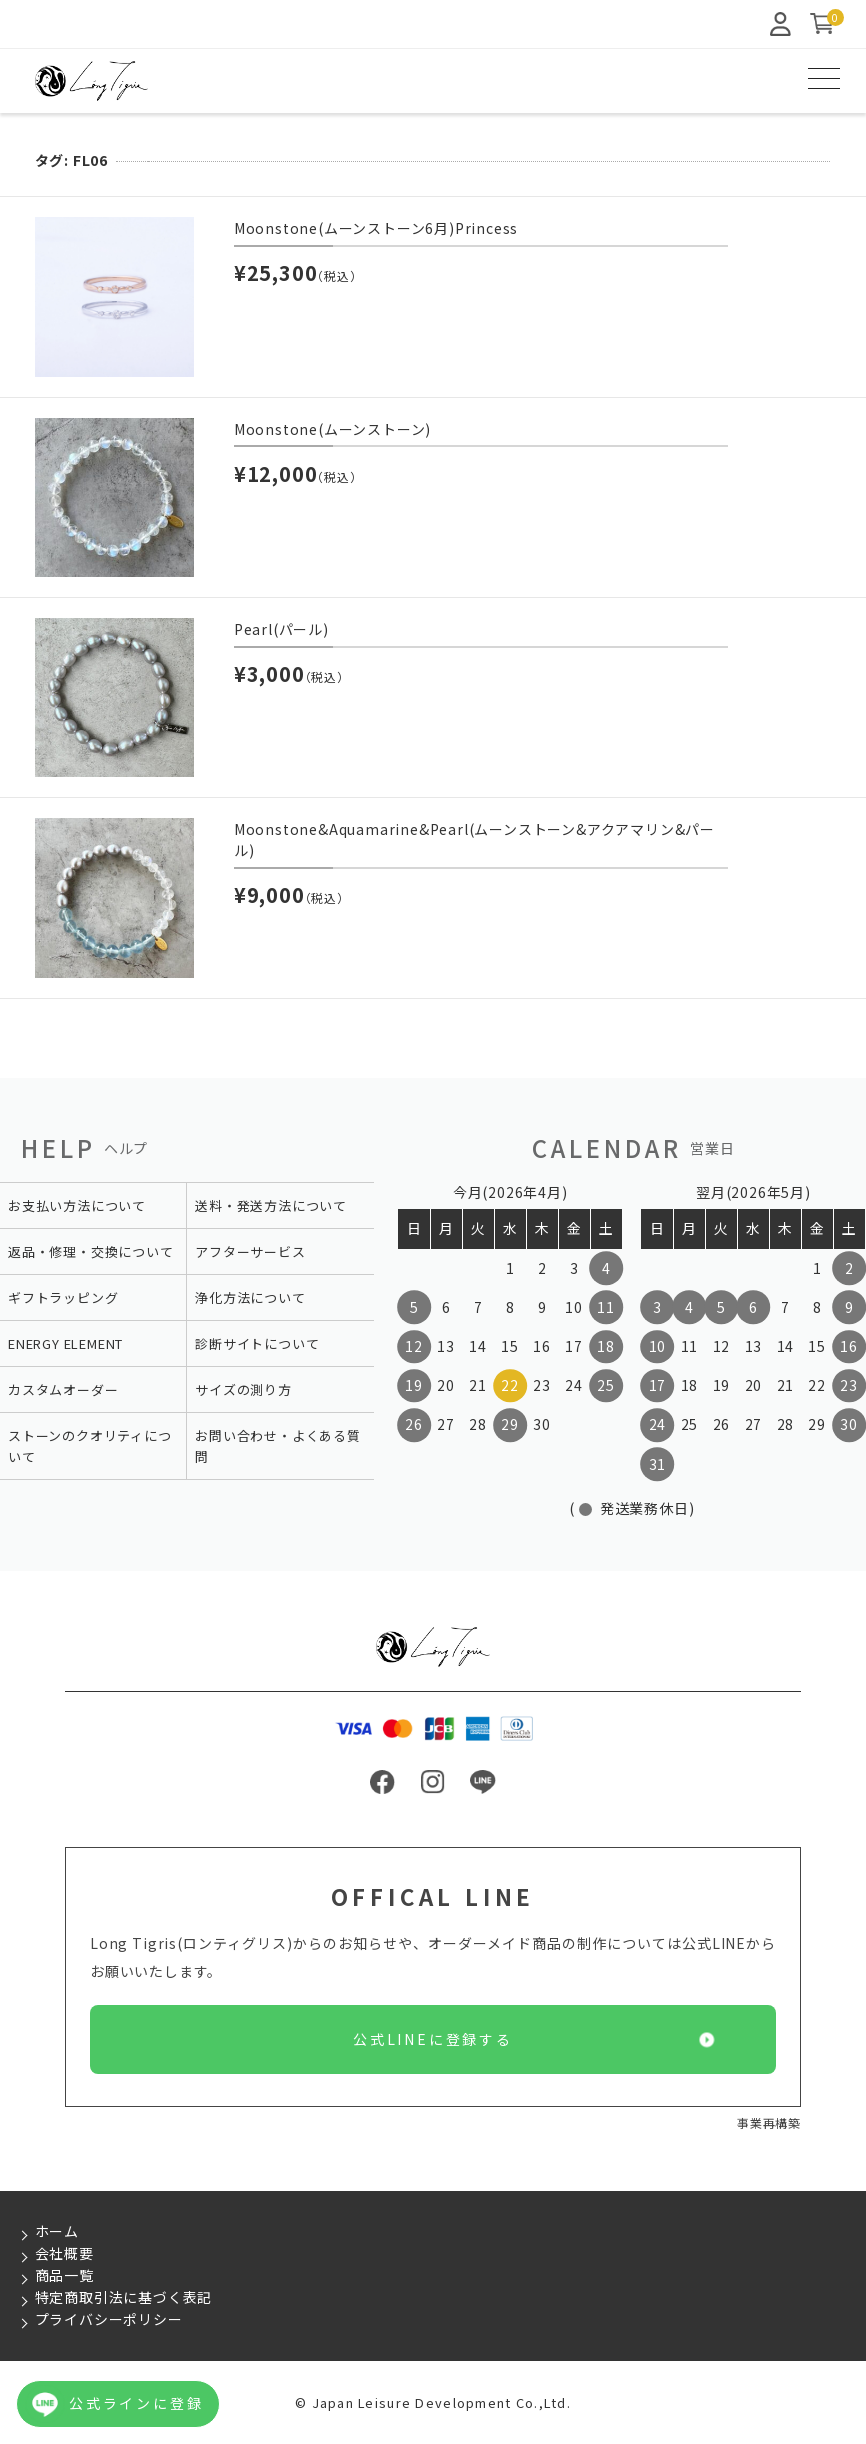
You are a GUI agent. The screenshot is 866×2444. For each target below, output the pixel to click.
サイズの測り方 (243, 1389)
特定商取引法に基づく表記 (124, 2297)
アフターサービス (250, 1251)
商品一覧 (64, 2275)
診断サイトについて (257, 1343)
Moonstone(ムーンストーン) (332, 429)
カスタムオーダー (63, 1389)
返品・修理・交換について (91, 1251)
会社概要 (64, 2253)
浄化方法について (250, 1297)
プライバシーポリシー (109, 2319)
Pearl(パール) (281, 629)
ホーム (57, 2231)
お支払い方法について (77, 1205)
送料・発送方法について (271, 1205)
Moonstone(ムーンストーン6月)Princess (376, 228)
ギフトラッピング (63, 1297)
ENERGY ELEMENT (65, 1343)
